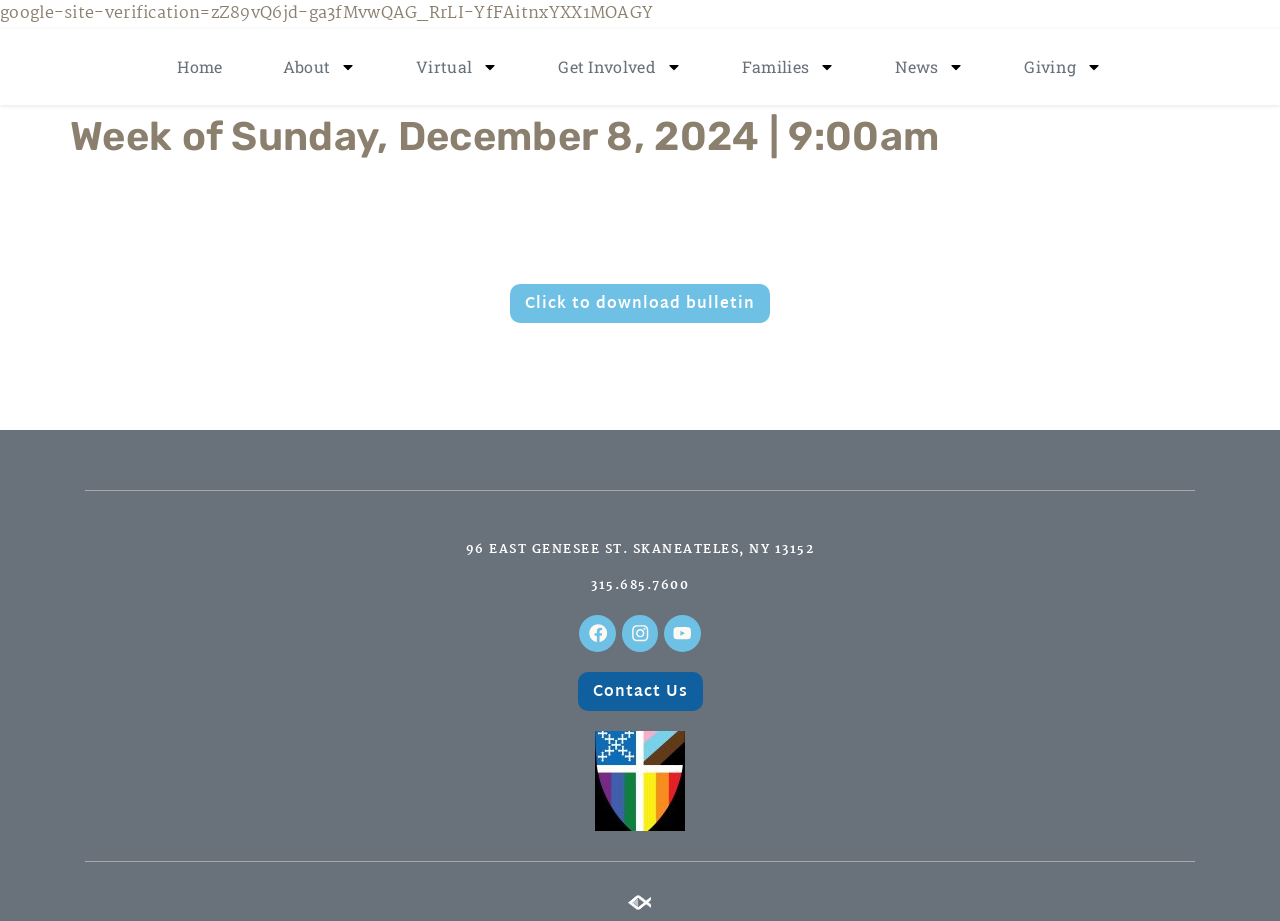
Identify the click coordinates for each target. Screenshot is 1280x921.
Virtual (457, 67)
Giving (1063, 67)
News (929, 67)
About (320, 67)
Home (199, 66)
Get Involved (620, 67)
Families (788, 67)
